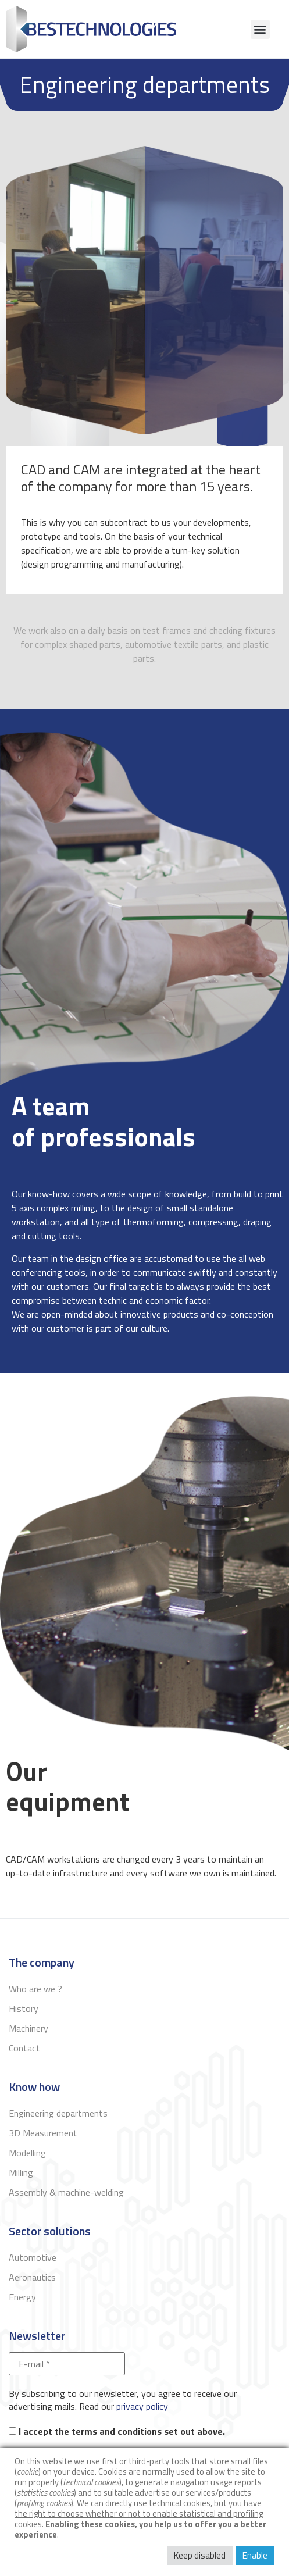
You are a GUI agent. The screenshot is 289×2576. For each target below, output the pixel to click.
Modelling (27, 2153)
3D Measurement (43, 2133)
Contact (24, 2048)
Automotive (32, 2257)
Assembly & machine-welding (66, 2192)
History (23, 2008)
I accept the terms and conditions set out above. (117, 2431)
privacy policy (142, 2406)
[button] (260, 29)
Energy (22, 2297)
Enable (254, 2555)
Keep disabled (200, 2555)
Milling (21, 2172)
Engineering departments (58, 2113)
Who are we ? (35, 1989)
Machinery (28, 2028)
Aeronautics (32, 2277)
